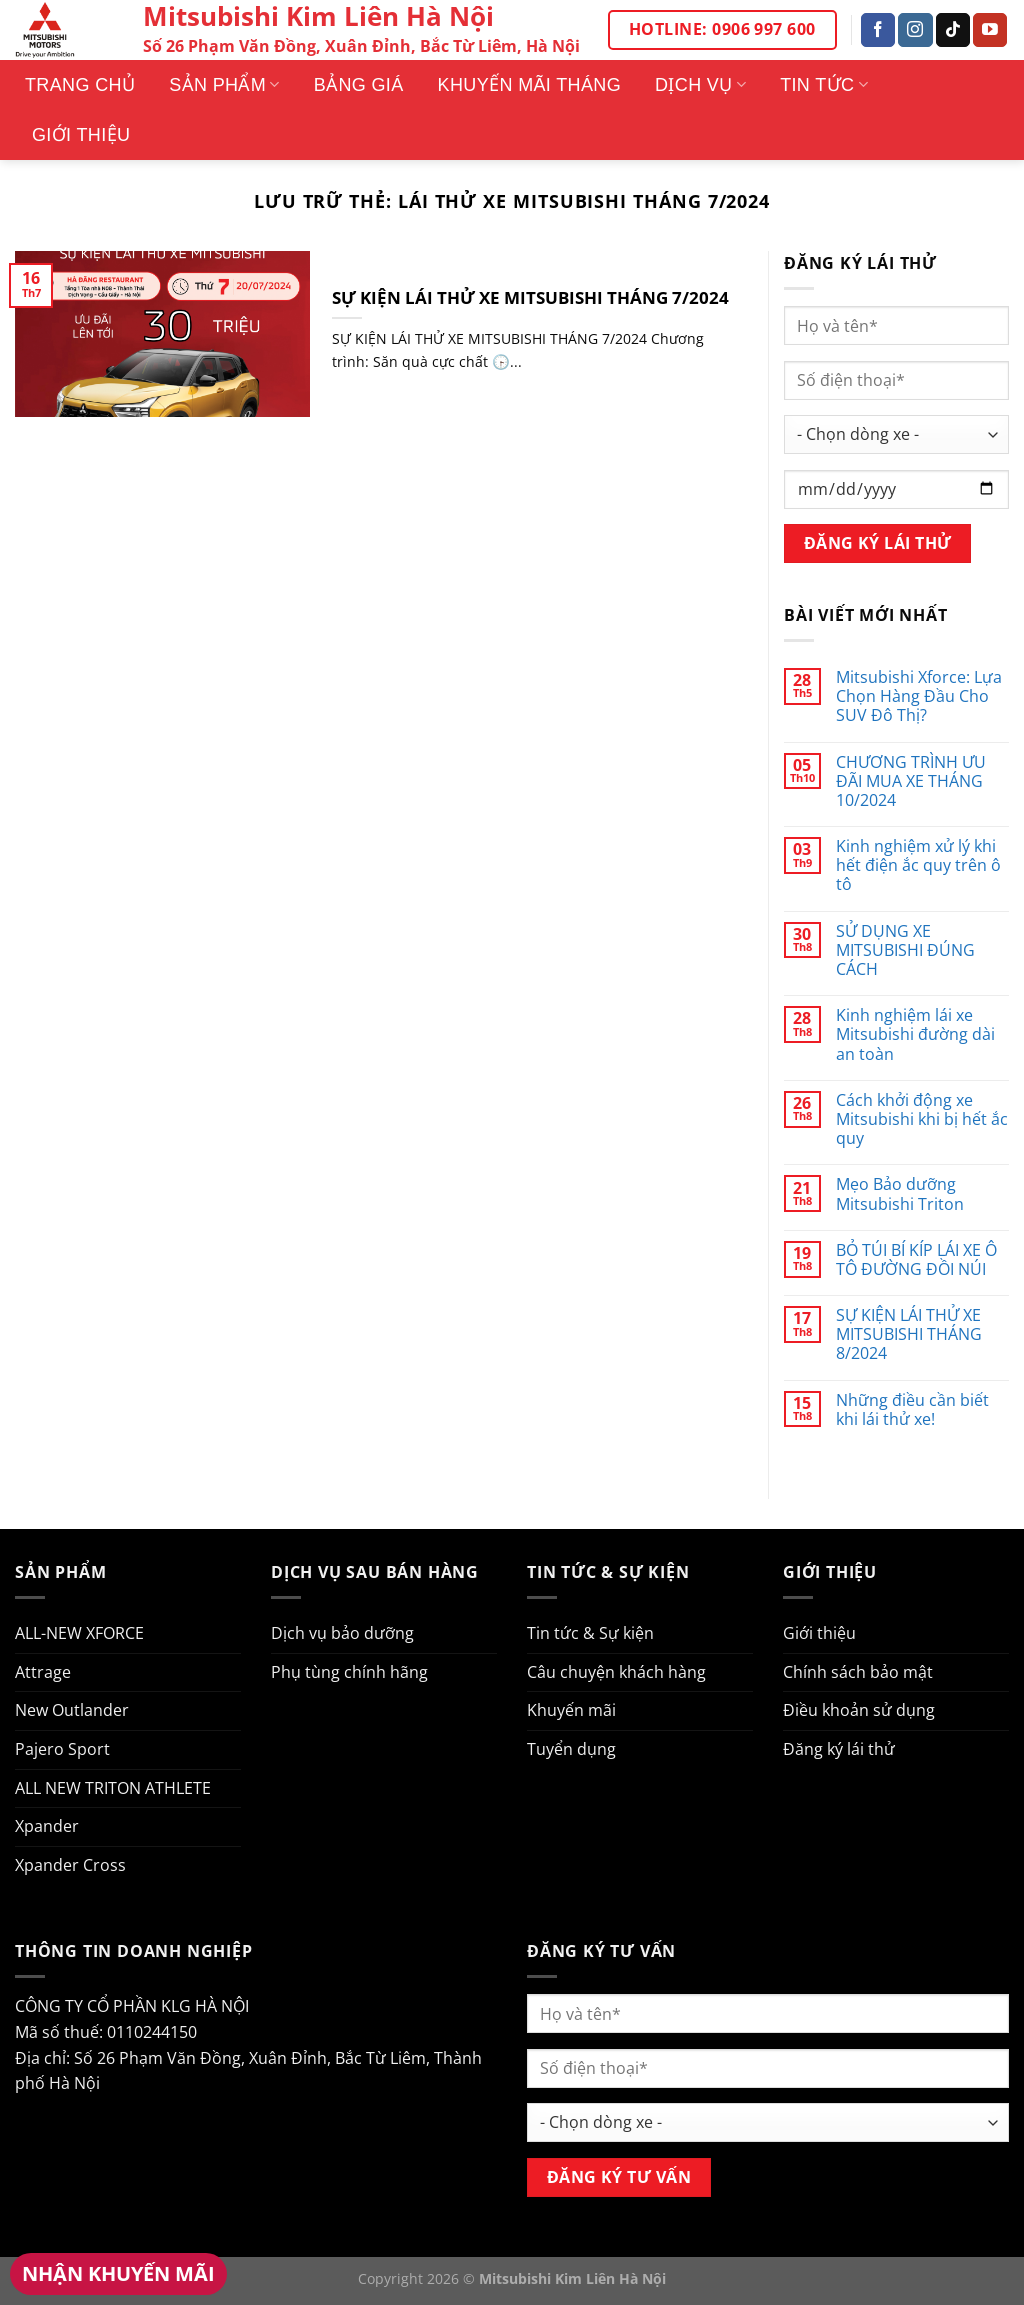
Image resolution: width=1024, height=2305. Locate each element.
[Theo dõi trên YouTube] (990, 30)
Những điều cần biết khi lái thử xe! (912, 1410)
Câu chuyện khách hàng (616, 1672)
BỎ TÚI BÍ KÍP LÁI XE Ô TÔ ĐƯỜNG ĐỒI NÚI (916, 1260)
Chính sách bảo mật (858, 1672)
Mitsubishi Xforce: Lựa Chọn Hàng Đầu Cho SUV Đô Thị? (919, 697)
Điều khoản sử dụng (859, 1710)
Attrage (43, 1672)
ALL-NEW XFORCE (79, 1633)
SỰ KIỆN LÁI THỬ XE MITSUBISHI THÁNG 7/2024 (530, 298)
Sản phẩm (224, 85)
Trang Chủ (80, 85)
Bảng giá (359, 85)
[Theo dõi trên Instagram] (915, 30)
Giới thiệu (81, 135)
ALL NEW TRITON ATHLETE (113, 1788)
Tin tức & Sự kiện (590, 1633)
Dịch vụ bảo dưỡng (342, 1633)
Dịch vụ (700, 85)
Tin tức (824, 85)
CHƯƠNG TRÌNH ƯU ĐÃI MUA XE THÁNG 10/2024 (911, 782)
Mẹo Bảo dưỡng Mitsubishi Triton (900, 1194)
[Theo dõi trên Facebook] (878, 30)
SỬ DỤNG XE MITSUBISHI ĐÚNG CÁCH (905, 951)
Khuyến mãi (571, 1710)
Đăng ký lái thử (839, 1749)
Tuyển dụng (571, 1749)
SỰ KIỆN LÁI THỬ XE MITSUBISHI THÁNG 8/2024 (909, 1335)
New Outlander (72, 1710)
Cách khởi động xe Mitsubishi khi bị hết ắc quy (922, 1120)
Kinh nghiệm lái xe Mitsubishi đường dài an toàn (915, 1035)
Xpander (47, 1826)
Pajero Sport (62, 1749)
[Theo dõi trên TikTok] (953, 30)
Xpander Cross (70, 1865)
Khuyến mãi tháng (529, 85)
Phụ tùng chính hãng (349, 1672)
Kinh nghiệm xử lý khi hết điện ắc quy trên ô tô (918, 866)
